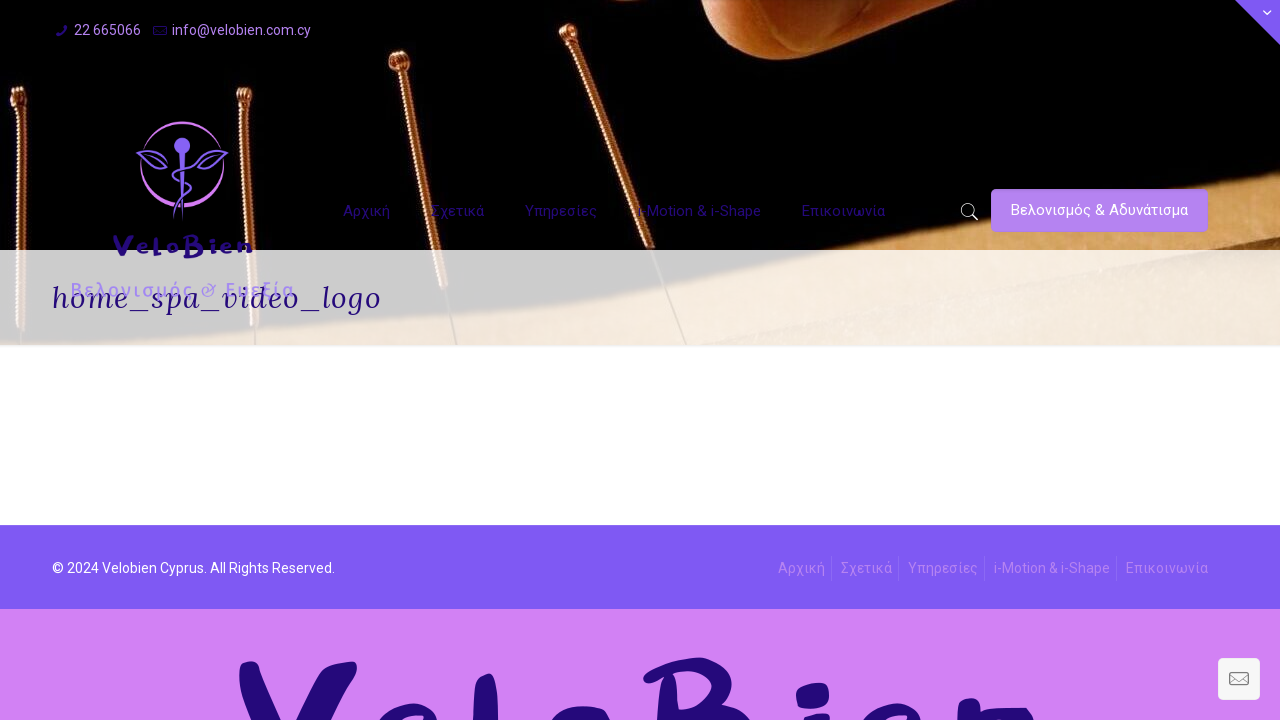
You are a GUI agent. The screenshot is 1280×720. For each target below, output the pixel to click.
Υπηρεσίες (943, 568)
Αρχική (801, 568)
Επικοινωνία (1167, 568)
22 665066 (107, 30)
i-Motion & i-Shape (1052, 568)
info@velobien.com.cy (241, 30)
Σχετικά (866, 568)
